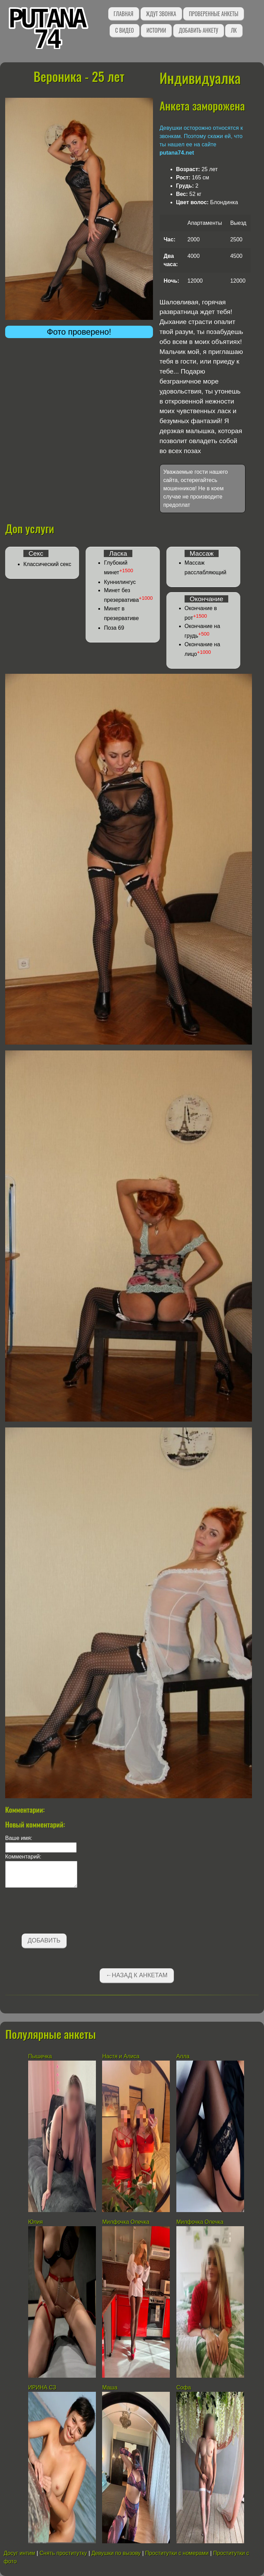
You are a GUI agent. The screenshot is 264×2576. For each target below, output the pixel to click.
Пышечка (40, 2056)
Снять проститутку (63, 2553)
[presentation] (57, 1911)
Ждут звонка (161, 14)
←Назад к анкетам (137, 1975)
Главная (123, 14)
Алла (182, 2056)
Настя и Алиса (120, 2056)
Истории (156, 30)
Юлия (35, 2222)
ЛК (233, 30)
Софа (183, 2387)
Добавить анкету (198, 30)
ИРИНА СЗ (42, 2387)
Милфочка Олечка (125, 2222)
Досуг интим (19, 2553)
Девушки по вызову (116, 2553)
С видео (124, 30)
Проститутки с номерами (177, 2553)
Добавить (44, 1940)
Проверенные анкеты (213, 14)
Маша (109, 2387)
